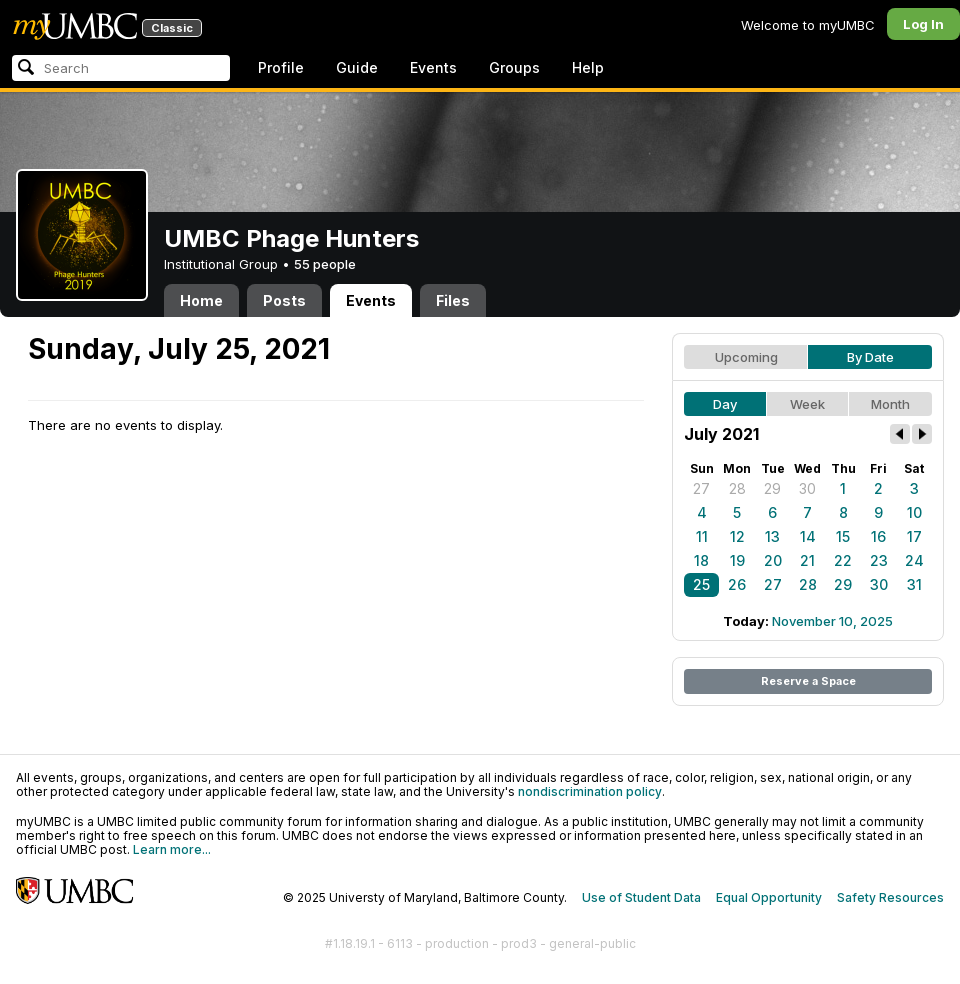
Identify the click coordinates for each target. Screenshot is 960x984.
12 (737, 536)
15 (843, 536)
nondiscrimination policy (590, 791)
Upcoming (746, 357)
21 (807, 560)
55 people (325, 264)
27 (701, 488)
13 (772, 536)
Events (433, 67)
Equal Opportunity (769, 897)
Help (588, 67)
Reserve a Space (808, 681)
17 (914, 536)
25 (701, 584)
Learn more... (172, 849)
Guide (357, 67)
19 (737, 560)
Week (807, 404)
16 (878, 536)
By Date (870, 357)
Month (890, 404)
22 (843, 560)
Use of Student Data (641, 897)
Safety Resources (890, 897)
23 (879, 560)
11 (702, 536)
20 (773, 560)
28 (737, 488)
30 (807, 488)
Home (201, 300)
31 (914, 584)
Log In (923, 24)
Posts (284, 300)
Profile (281, 67)
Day (725, 404)
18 (701, 560)
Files (453, 300)
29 (772, 488)
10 (914, 512)
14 (808, 536)
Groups (514, 67)
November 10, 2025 (832, 621)
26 (737, 584)
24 (914, 560)
